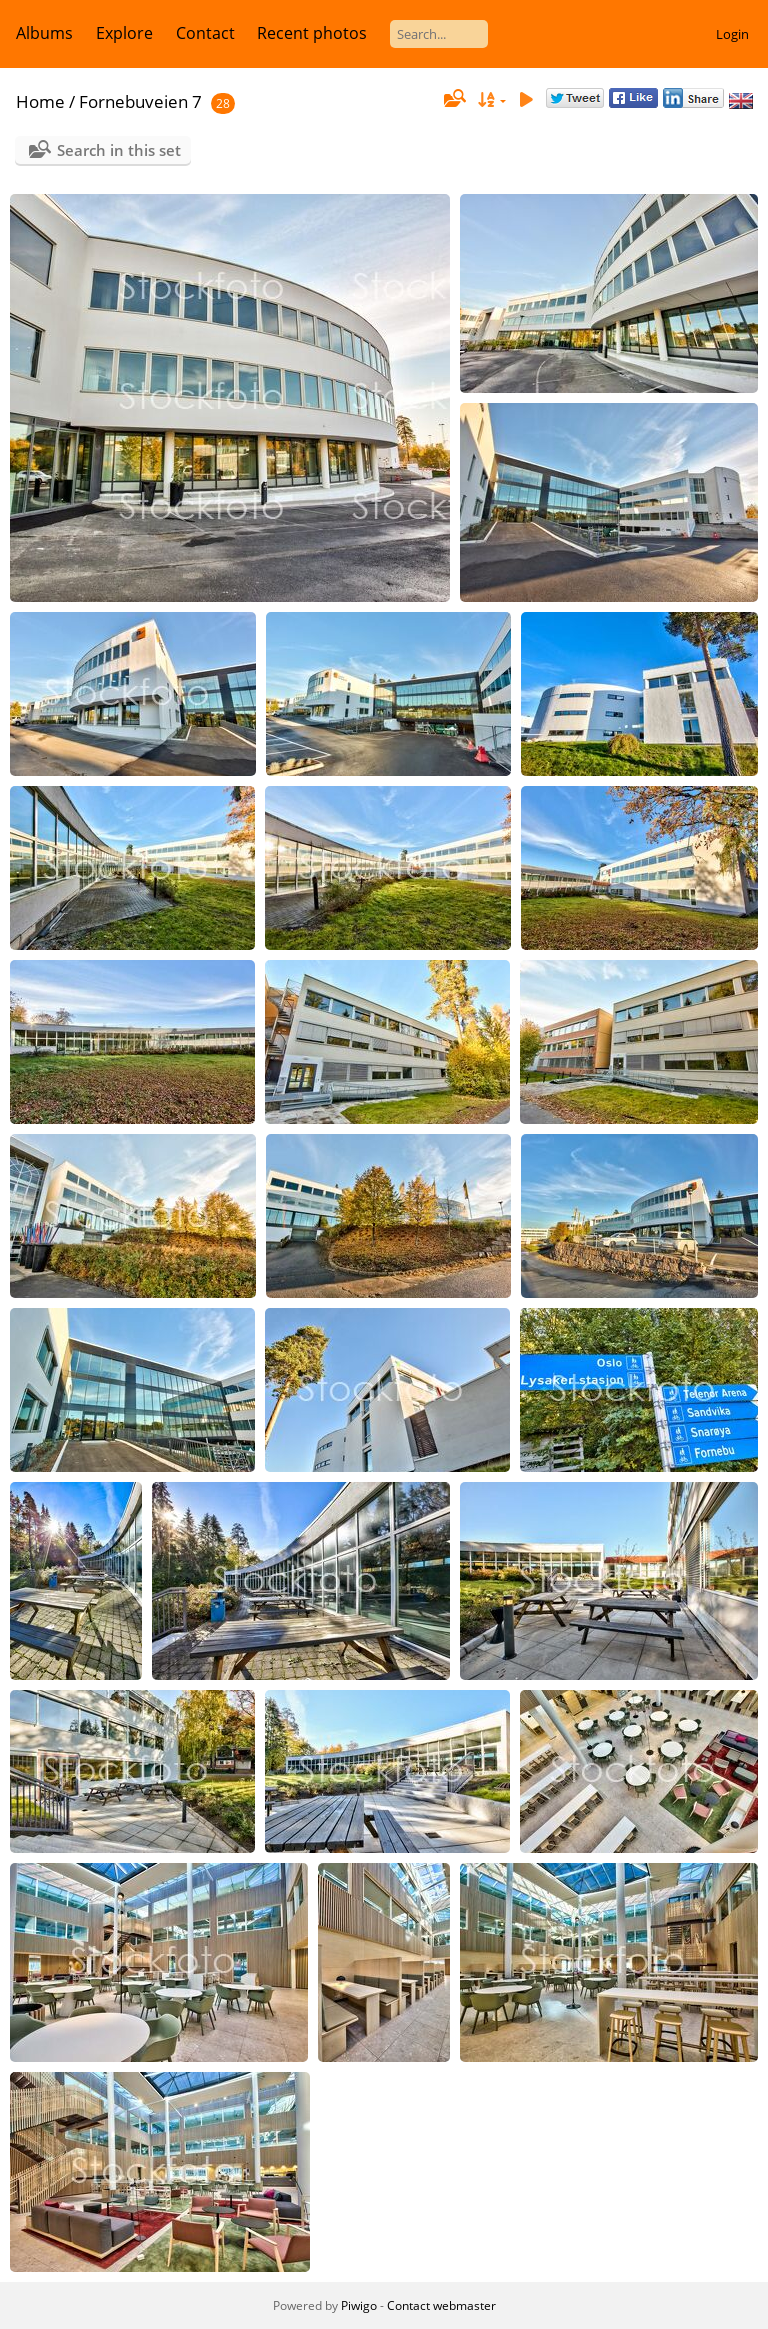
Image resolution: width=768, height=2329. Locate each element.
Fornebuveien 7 (140, 101)
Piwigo (359, 2305)
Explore (124, 33)
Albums (44, 33)
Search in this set (119, 150)
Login (732, 34)
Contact (205, 33)
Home (40, 101)
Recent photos (312, 33)
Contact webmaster (441, 2305)
